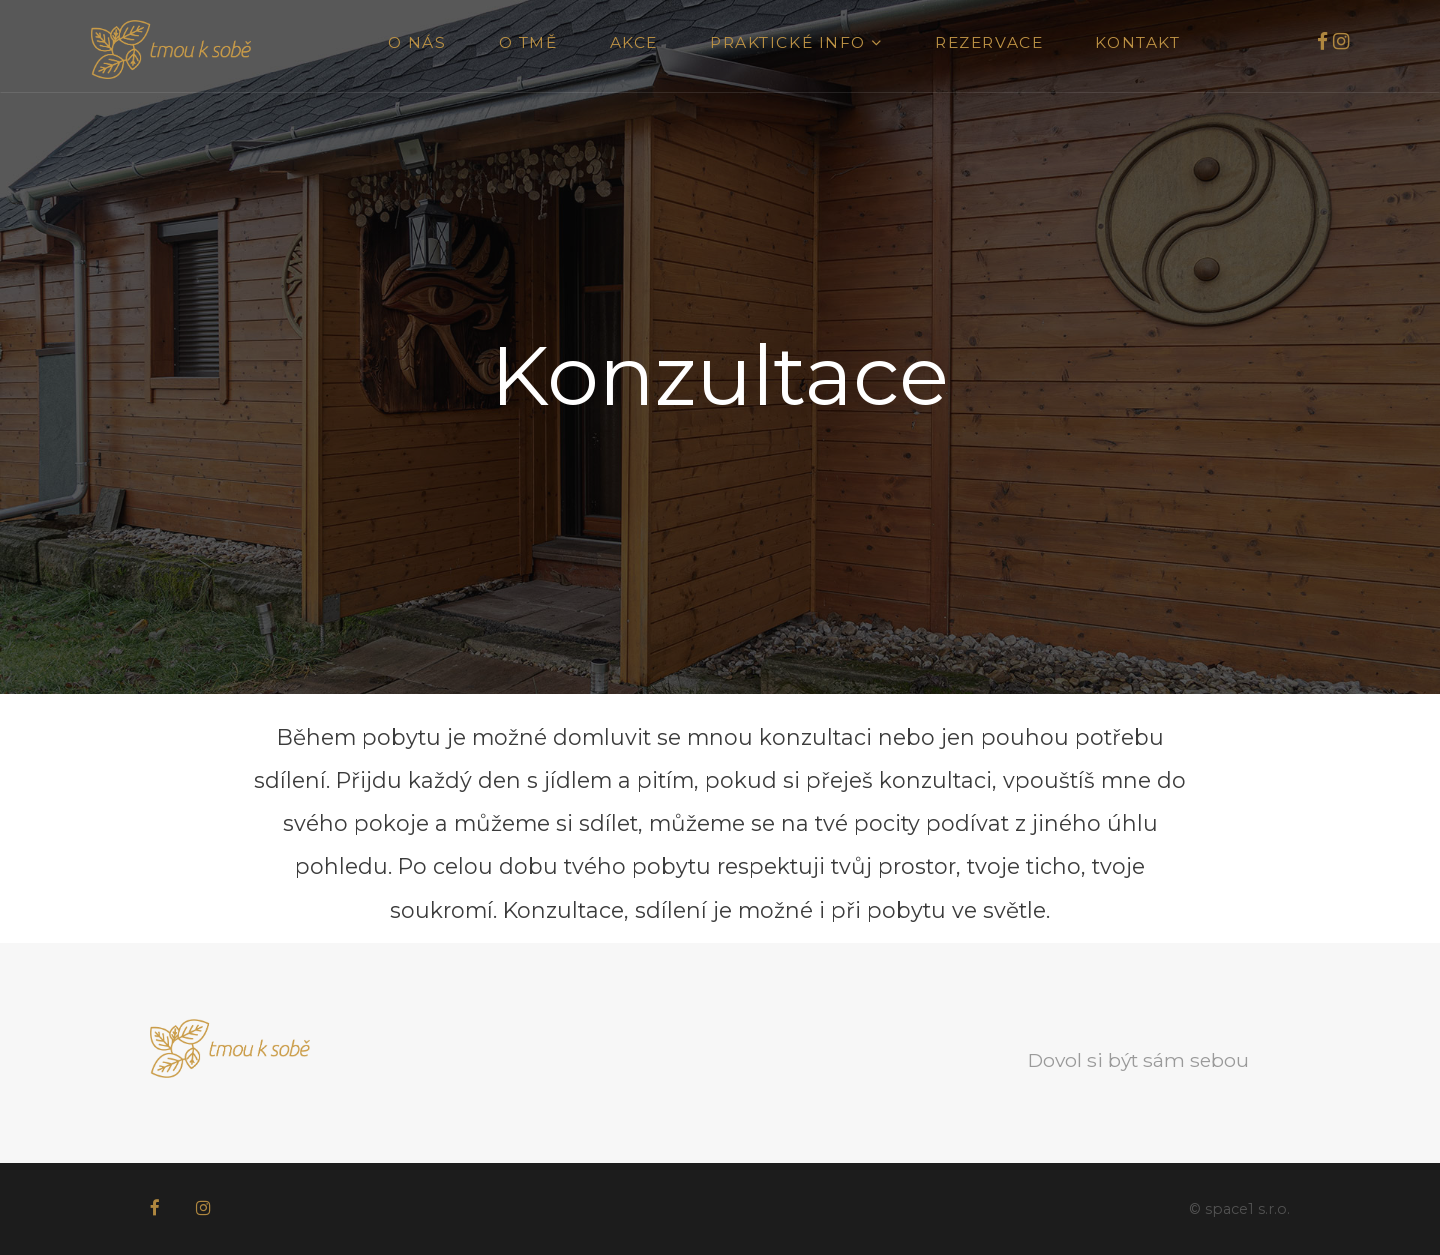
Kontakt (1137, 42)
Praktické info (796, 42)
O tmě (528, 42)
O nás (417, 42)
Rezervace (989, 42)
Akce (634, 42)
